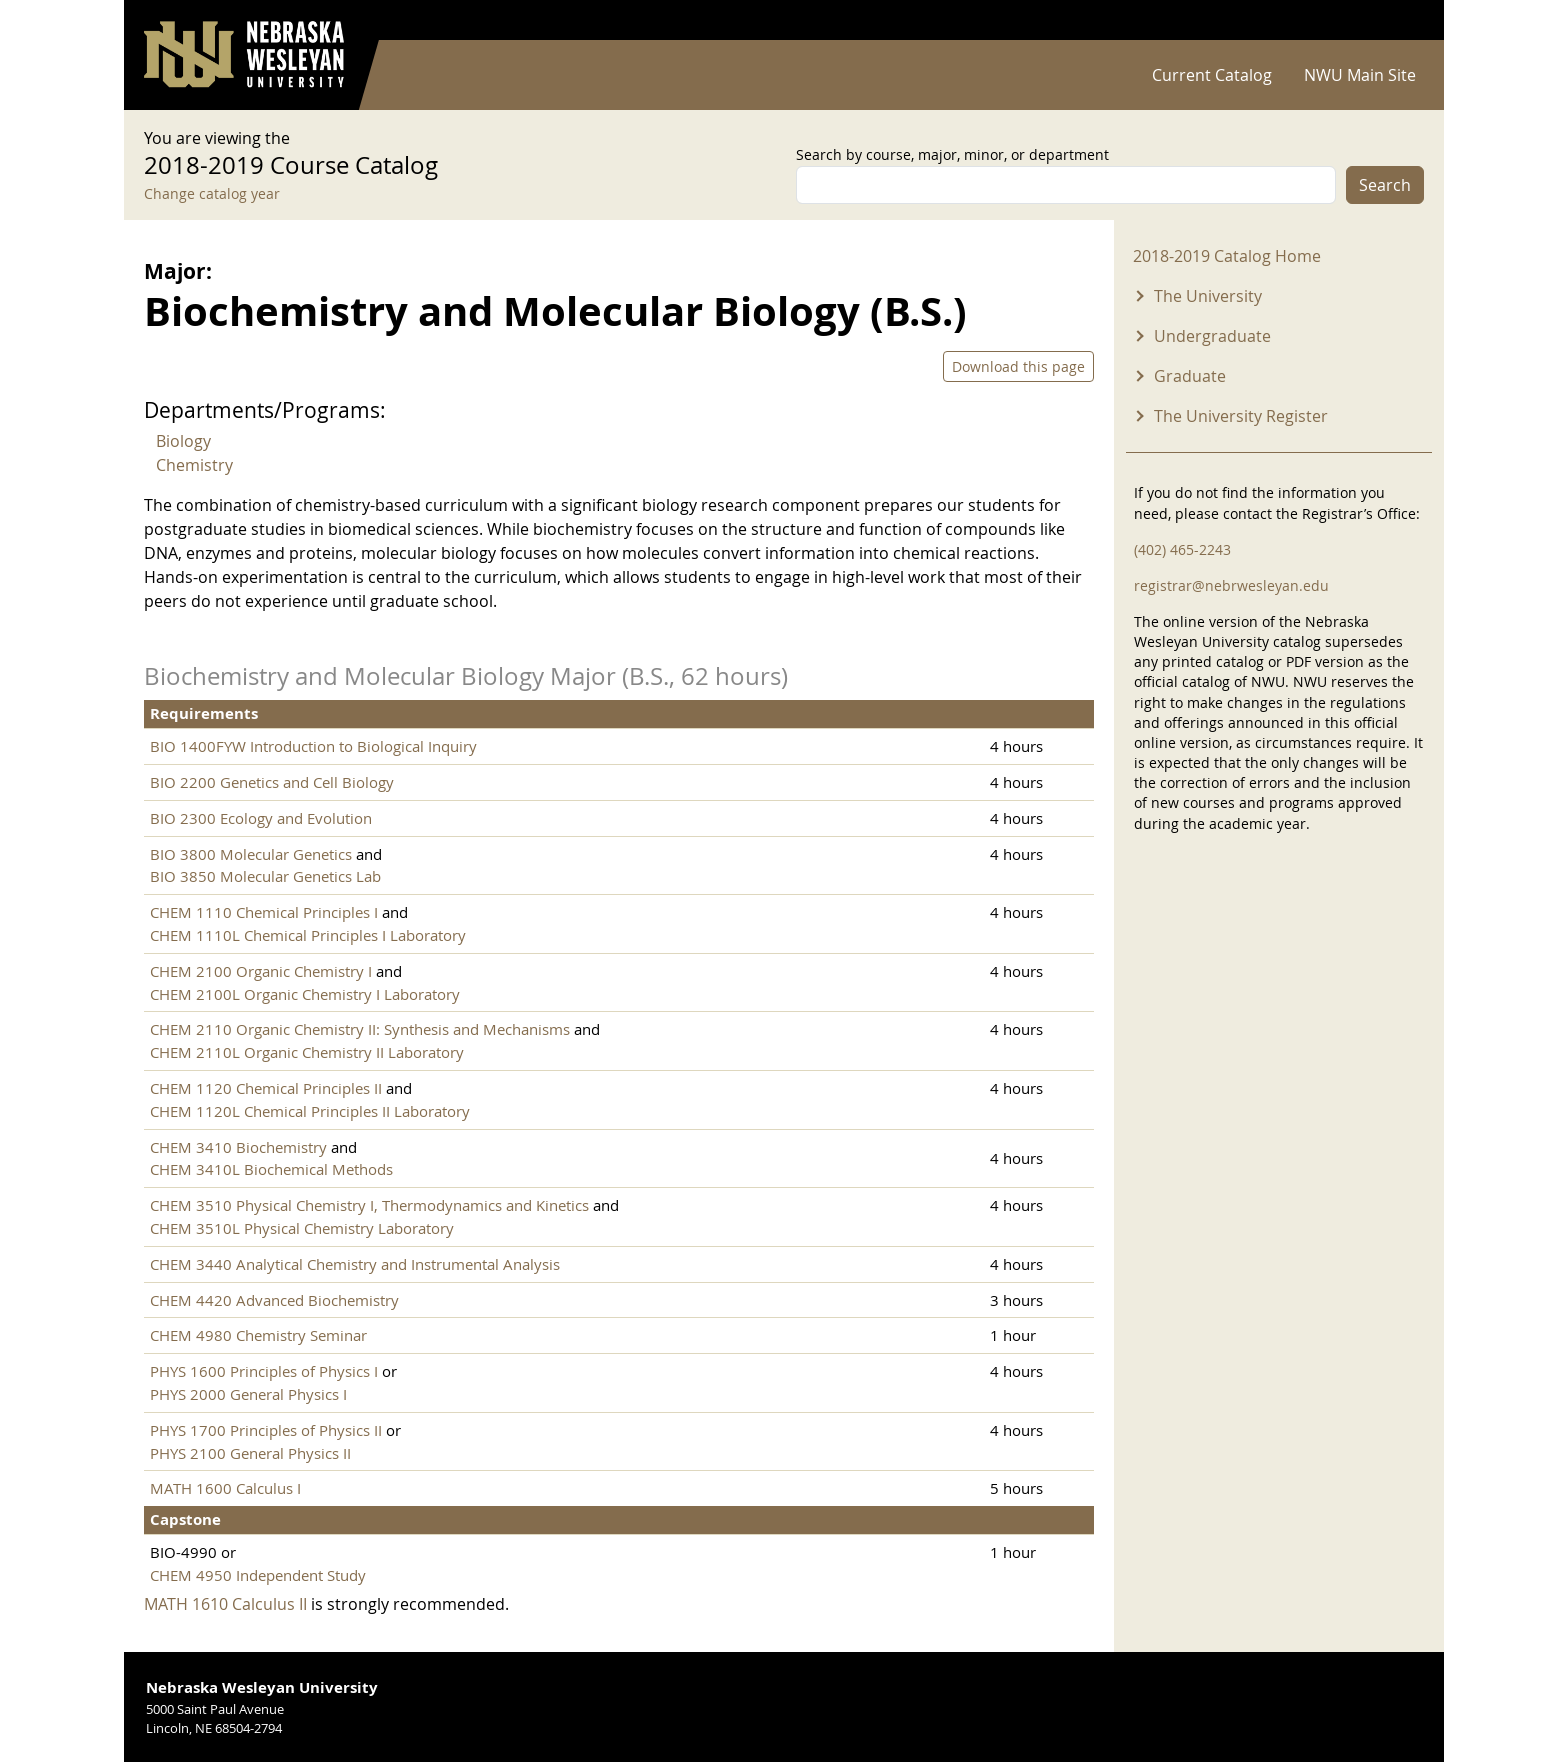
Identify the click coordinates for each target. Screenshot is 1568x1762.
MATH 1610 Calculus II (225, 1604)
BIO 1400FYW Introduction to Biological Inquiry (313, 746)
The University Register (1241, 416)
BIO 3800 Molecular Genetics (251, 854)
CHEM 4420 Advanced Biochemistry (274, 1300)
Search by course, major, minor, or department (952, 154)
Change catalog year (212, 193)
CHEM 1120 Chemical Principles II (266, 1088)
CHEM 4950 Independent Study (258, 1575)
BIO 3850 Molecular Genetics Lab (265, 876)
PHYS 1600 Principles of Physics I (264, 1371)
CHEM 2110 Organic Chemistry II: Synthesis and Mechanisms (360, 1029)
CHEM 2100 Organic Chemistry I (263, 971)
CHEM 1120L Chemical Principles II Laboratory (310, 1111)
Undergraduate (1212, 336)
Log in (1398, 20)
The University (1208, 296)
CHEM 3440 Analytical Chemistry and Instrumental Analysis (355, 1264)
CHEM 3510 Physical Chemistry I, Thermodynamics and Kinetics (369, 1205)
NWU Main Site (1360, 75)
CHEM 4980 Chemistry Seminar (258, 1335)
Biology (183, 441)
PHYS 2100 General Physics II (250, 1453)
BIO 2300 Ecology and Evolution (261, 818)
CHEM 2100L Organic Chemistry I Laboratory (305, 994)
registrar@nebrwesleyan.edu (1231, 585)
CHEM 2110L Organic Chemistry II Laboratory (307, 1052)
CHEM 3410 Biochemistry (238, 1147)
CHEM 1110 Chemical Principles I (266, 912)
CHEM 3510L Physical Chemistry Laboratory (302, 1228)
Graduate (1190, 376)
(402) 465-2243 (1182, 549)
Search (1385, 185)
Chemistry (194, 465)
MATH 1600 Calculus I (225, 1488)
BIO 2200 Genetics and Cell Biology (272, 782)
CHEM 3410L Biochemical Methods (271, 1169)
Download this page (1018, 366)
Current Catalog (1212, 75)
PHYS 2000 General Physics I (248, 1394)
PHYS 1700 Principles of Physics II (266, 1430)
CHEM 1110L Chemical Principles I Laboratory (308, 935)
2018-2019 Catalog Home (1227, 256)
